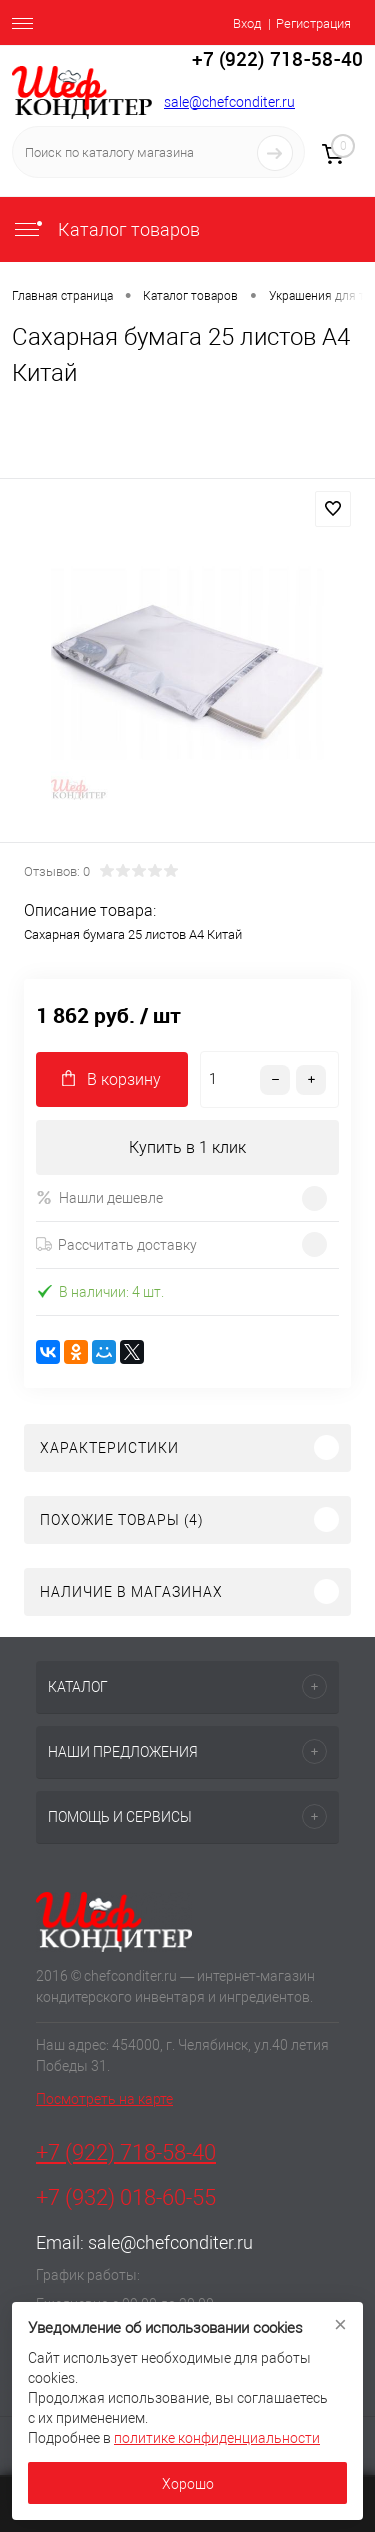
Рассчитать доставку (116, 1245)
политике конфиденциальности (217, 2438)
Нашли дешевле (99, 1197)
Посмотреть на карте (104, 2099)
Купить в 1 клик (187, 1147)
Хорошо (188, 2484)
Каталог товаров (106, 229)
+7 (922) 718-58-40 (126, 2152)
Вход (247, 23)
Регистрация (313, 23)
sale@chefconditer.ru (229, 102)
